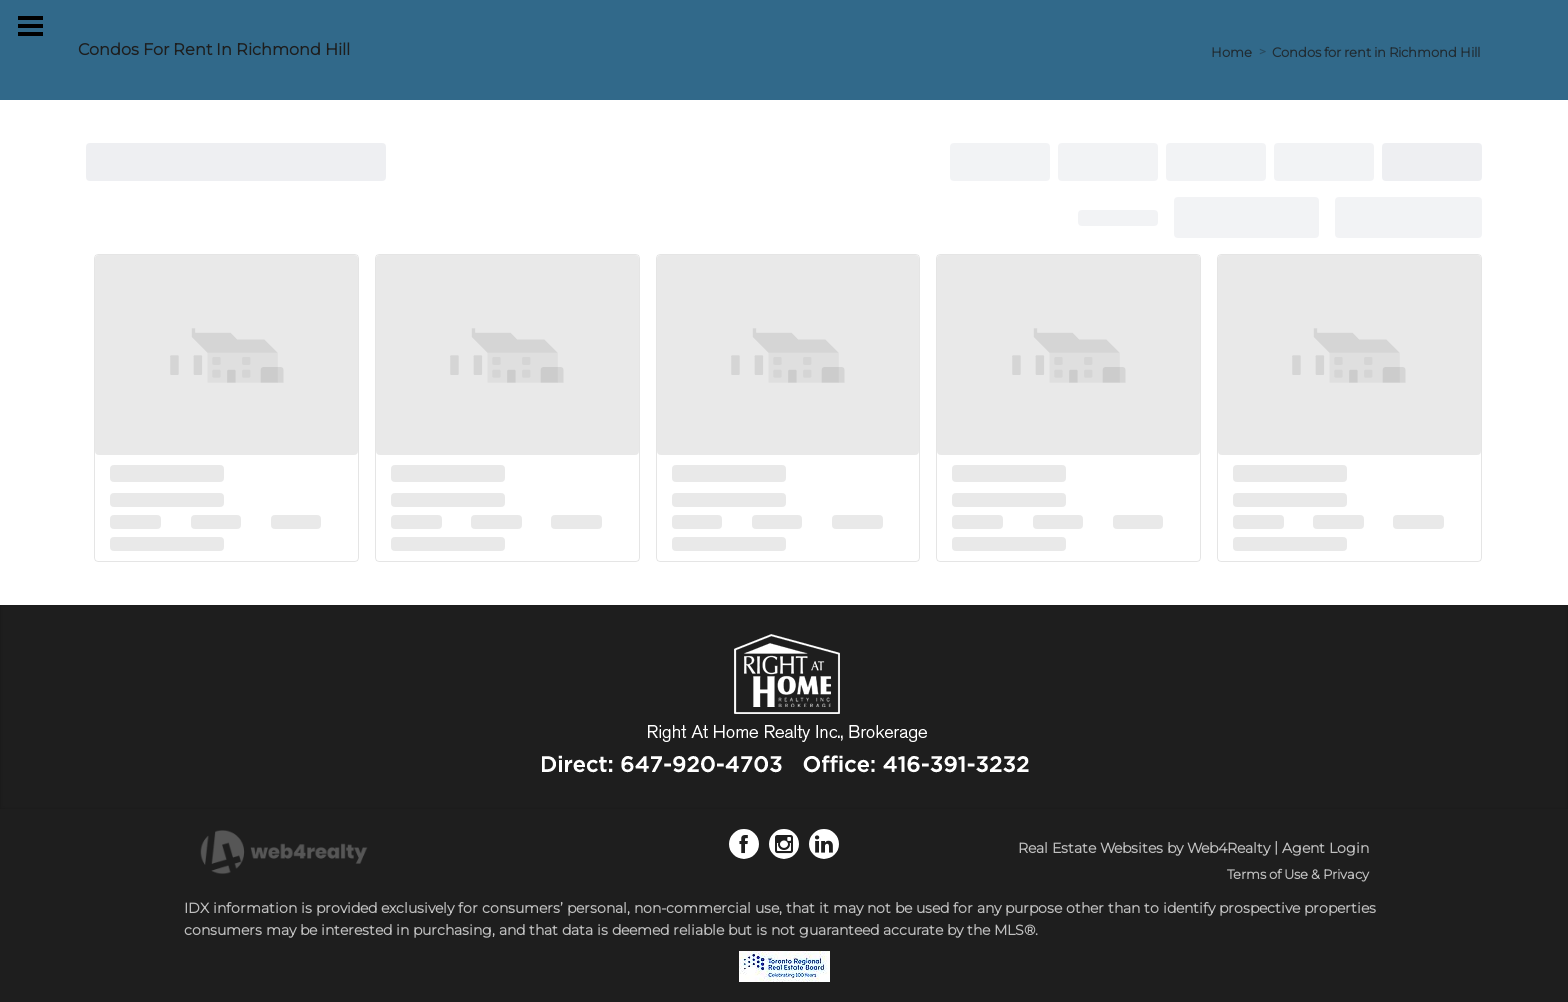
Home (1231, 52)
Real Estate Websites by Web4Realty (1144, 848)
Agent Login (1325, 848)
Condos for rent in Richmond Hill (1376, 52)
